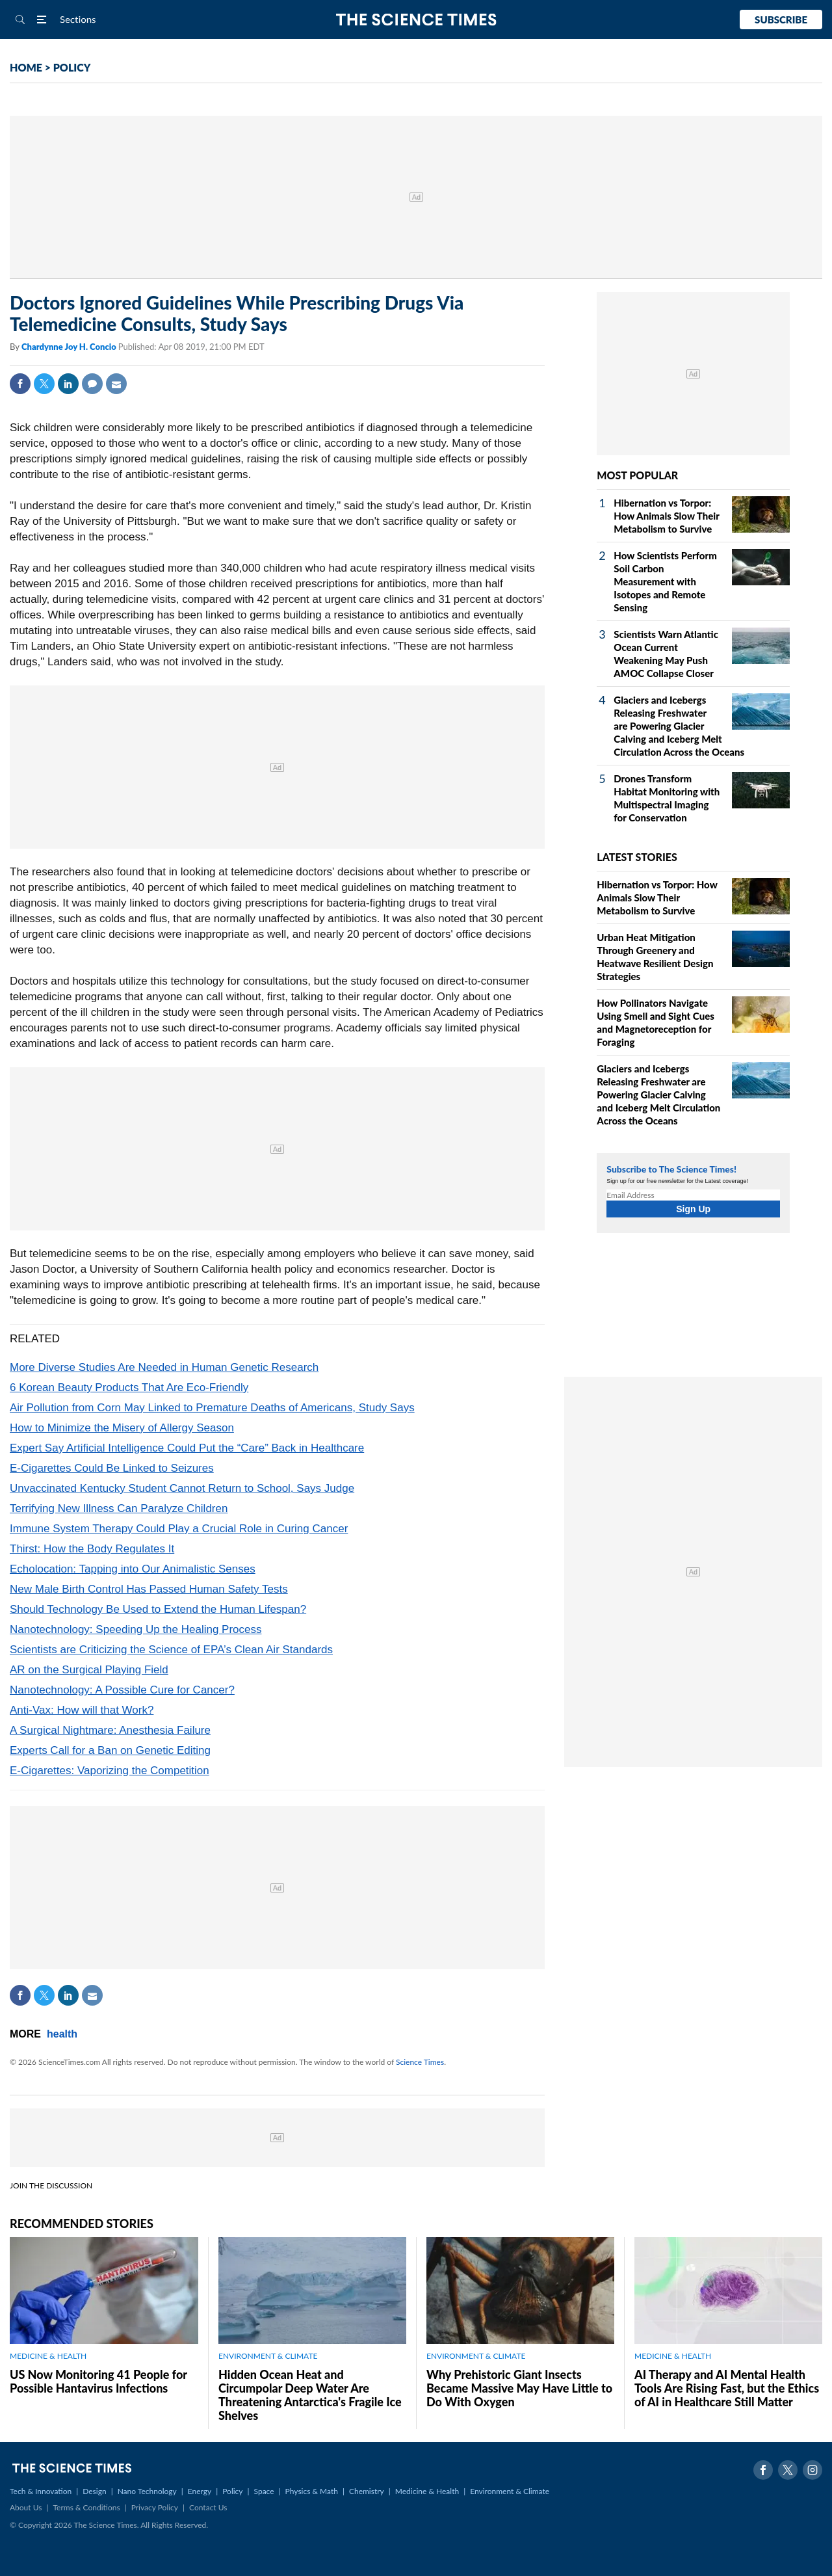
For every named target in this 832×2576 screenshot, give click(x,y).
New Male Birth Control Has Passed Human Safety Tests (149, 1589)
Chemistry (366, 2491)
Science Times (420, 2062)
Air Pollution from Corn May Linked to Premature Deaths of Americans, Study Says (212, 1407)
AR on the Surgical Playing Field (89, 1670)
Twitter (44, 383)
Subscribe (781, 19)
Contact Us (208, 2507)
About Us (26, 2507)
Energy (199, 2491)
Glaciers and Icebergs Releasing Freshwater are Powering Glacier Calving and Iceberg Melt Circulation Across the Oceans (679, 726)
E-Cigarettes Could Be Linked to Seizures (112, 1468)
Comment (92, 383)
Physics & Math (311, 2491)
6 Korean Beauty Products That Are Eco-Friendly (129, 1387)
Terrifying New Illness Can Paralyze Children (119, 1508)
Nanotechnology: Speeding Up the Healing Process (135, 1629)
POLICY (72, 67)
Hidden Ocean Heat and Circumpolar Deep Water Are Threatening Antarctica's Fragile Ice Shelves (310, 2395)
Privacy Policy (154, 2507)
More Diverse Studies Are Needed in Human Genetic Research (164, 1367)
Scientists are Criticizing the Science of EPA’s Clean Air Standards (171, 1649)
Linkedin (68, 383)
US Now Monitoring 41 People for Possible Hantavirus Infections (98, 2381)
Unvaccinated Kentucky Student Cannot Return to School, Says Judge (182, 1488)
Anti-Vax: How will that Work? (81, 1710)
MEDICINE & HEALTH (48, 2356)
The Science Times (416, 20)
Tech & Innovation (41, 2491)
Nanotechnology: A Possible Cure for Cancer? (122, 1690)
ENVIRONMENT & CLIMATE (267, 2356)
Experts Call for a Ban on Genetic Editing (110, 1750)
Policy (232, 2491)
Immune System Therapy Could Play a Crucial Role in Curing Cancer (179, 1528)
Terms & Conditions (86, 2507)
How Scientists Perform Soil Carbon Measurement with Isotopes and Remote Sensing (665, 581)
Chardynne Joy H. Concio (69, 346)
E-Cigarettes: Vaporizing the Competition (109, 1770)
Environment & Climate (509, 2491)
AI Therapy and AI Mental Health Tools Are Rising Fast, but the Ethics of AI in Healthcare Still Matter (726, 2388)
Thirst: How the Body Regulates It (92, 1549)
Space (264, 2491)
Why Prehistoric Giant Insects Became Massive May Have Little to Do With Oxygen (519, 2388)
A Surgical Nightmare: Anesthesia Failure (110, 1730)
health (62, 2033)
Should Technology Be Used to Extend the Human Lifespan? (158, 1609)
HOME (26, 67)
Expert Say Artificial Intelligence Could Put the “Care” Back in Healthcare (187, 1448)
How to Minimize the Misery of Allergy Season (122, 1428)
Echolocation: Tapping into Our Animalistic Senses (132, 1569)
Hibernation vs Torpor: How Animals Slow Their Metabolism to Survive (666, 516)
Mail (116, 383)
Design (94, 2491)
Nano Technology (147, 2491)
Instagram (812, 2470)
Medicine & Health (427, 2491)
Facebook (20, 383)
